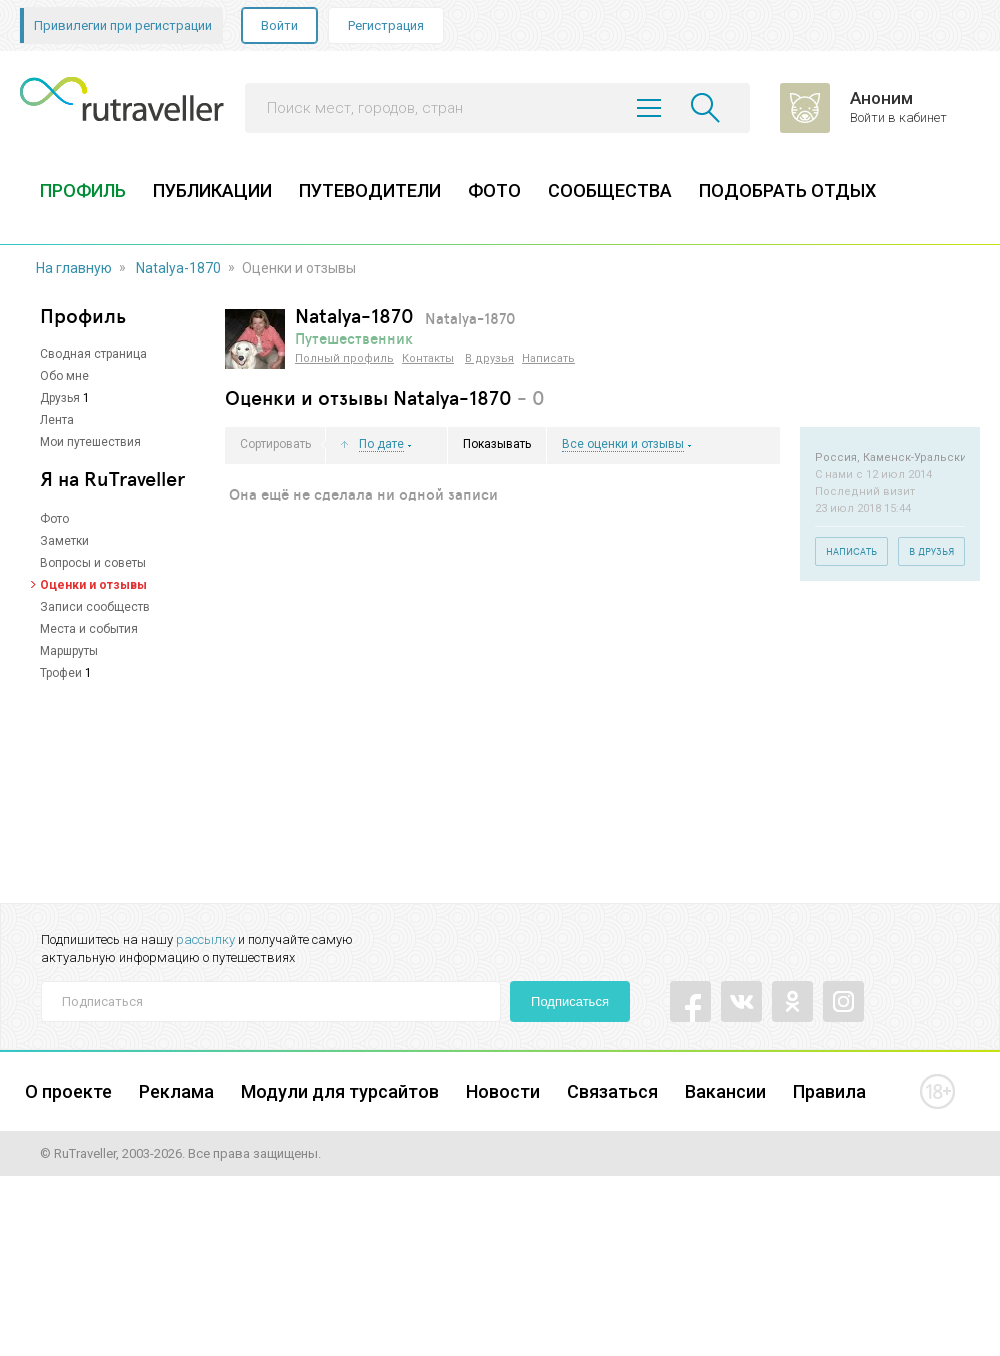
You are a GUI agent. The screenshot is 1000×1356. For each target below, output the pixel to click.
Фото (54, 519)
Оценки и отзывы (93, 585)
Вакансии (725, 1091)
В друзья (489, 358)
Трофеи (61, 673)
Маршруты (69, 651)
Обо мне (64, 376)
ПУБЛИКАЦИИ (212, 190)
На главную (74, 268)
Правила (829, 1091)
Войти (279, 25)
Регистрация (386, 25)
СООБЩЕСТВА (610, 190)
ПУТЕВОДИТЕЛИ (370, 190)
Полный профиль (344, 358)
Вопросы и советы (93, 563)
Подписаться (570, 1001)
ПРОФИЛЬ (83, 190)
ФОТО (494, 190)
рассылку (205, 939)
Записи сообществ (95, 607)
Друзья (60, 398)
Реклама (176, 1091)
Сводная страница (93, 354)
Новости (503, 1091)
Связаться (612, 1091)
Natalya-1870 (178, 268)
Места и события (89, 629)
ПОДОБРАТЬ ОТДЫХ (787, 190)
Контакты (428, 358)
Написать (548, 358)
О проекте (68, 1091)
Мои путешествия (90, 442)
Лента (57, 420)
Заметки (64, 541)
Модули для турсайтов (340, 1091)
